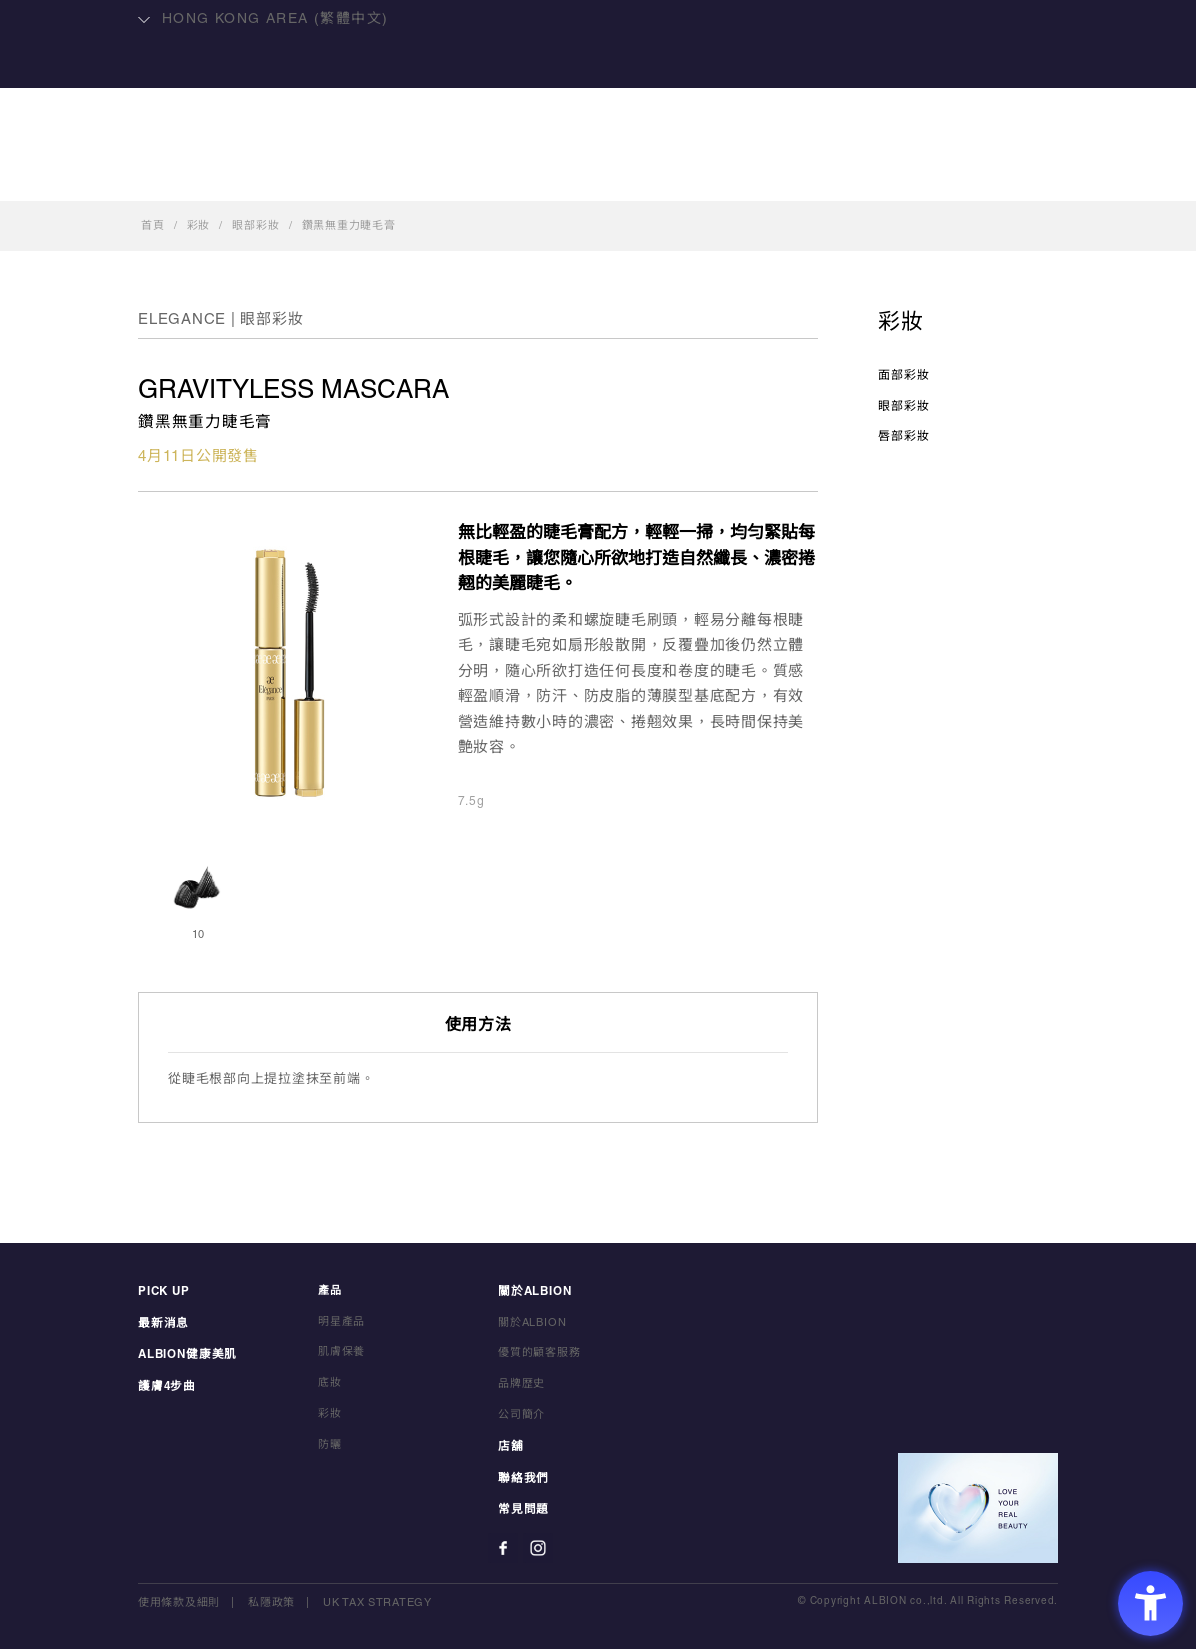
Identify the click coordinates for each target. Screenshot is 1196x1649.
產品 (571, 176)
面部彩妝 (904, 375)
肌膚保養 (341, 1353)
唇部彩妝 (904, 436)
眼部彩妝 (255, 226)
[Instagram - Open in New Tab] (538, 1544)
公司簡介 (521, 1414)
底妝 (330, 1384)
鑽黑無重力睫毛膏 (349, 226)
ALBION (598, 95)
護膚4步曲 (165, 1384)
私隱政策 (271, 1599)
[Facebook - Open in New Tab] (503, 1544)
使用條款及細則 (179, 1599)
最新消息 (161, 1322)
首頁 (153, 226)
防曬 (330, 1445)
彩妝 (199, 226)
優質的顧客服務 (539, 1353)
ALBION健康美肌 (346, 176)
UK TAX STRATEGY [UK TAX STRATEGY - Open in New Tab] (377, 1599)
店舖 (782, 176)
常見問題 (521, 1507)
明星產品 (479, 176)
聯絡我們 (875, 176)
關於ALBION (677, 176)
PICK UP (163, 1291)
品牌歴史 (521, 1384)
